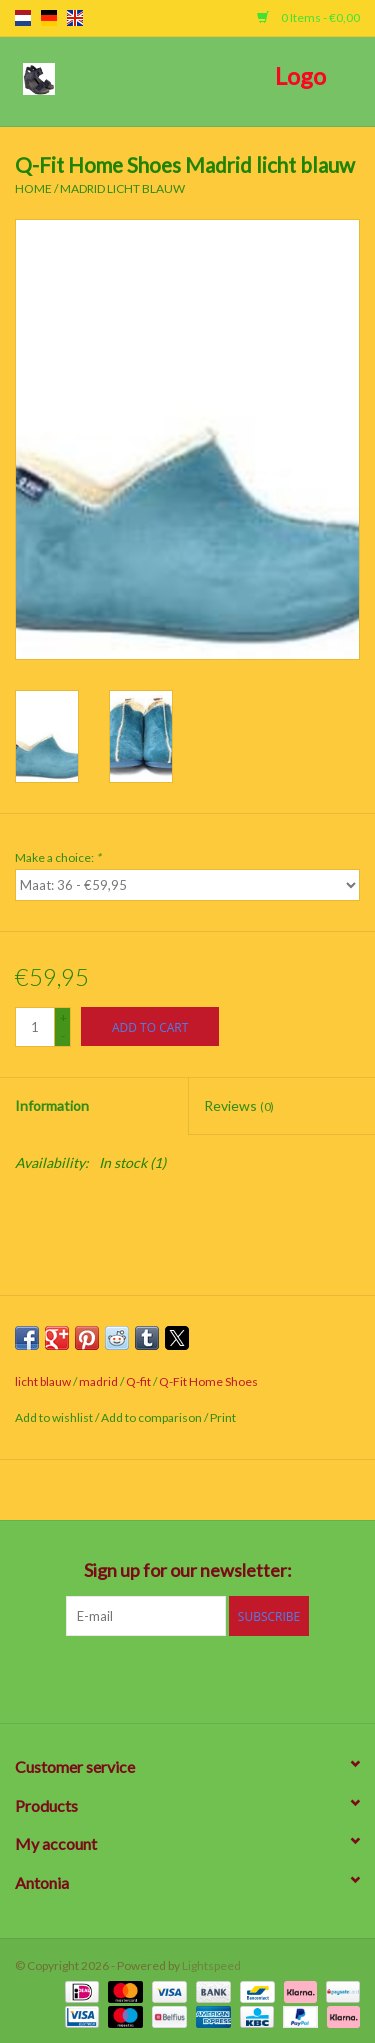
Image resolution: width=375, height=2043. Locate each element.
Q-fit (138, 1381)
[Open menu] (39, 78)
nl (23, 18)
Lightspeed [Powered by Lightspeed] (211, 1965)
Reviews (239, 1105)
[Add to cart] (150, 1026)
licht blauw (43, 1381)
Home (33, 188)
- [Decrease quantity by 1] (63, 1035)
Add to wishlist (55, 1417)
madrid (98, 1381)
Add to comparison (152, 1417)
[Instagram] (293, 1677)
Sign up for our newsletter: (188, 1570)
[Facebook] (83, 1677)
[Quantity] (35, 1027)
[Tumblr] (258, 1677)
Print (223, 1417)
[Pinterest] (188, 1677)
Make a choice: (58, 857)
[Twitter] (118, 1677)
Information (52, 1105)
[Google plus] (153, 1677)
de (49, 18)
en (75, 18)
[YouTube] (223, 1677)
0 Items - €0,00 (308, 17)
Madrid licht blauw (122, 188)
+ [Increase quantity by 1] (63, 1017)
